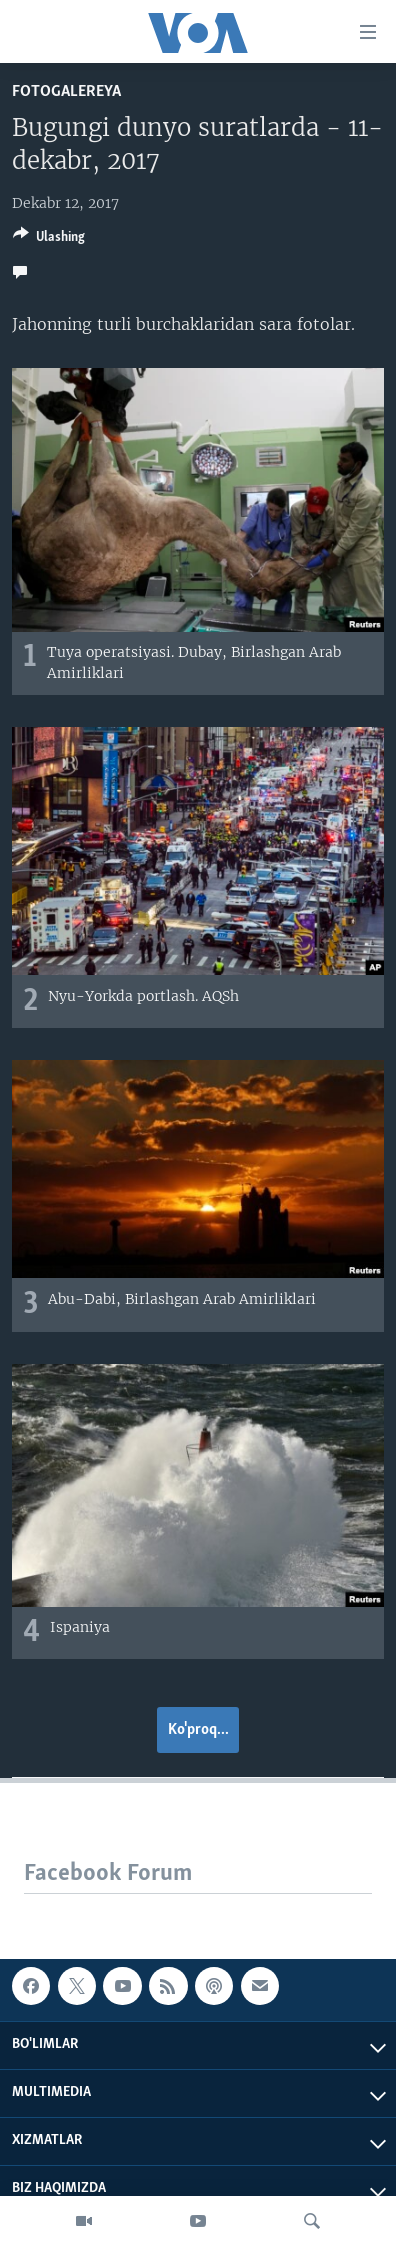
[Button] (49, 240)
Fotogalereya (66, 91)
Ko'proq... (198, 1730)
